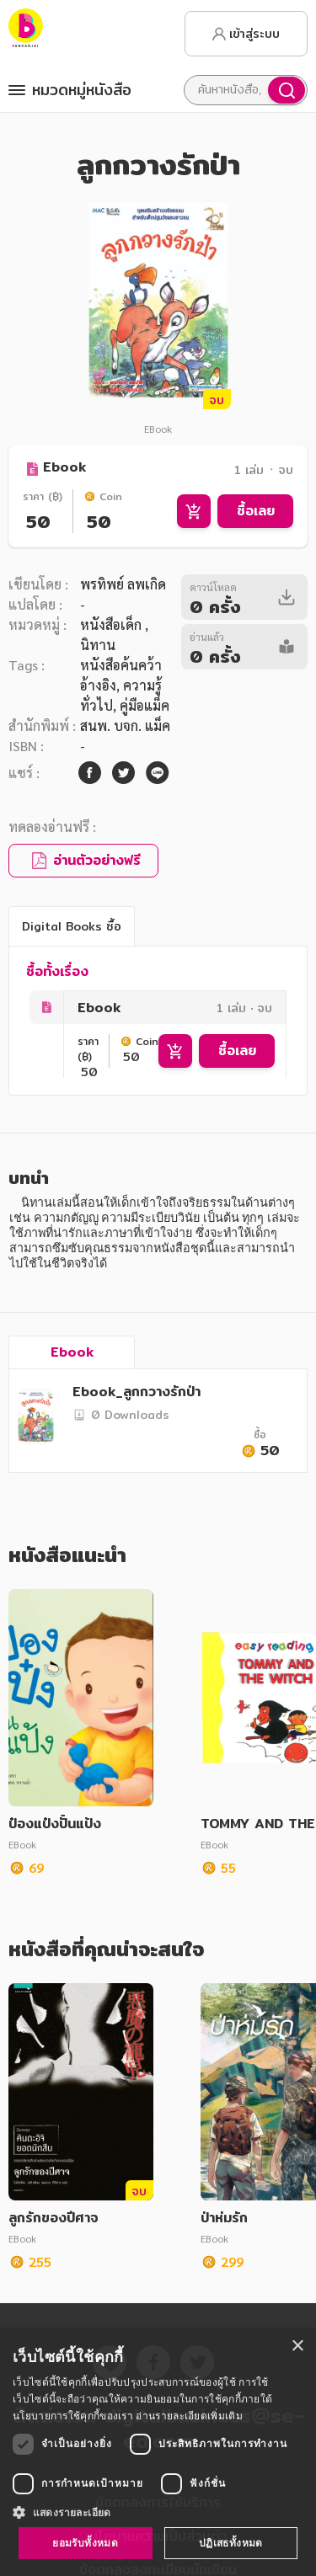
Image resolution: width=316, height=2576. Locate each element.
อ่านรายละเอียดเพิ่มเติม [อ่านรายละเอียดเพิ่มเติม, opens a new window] (189, 2415)
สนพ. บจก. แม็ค (125, 725)
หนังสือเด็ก (112, 624)
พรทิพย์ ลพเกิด (123, 584)
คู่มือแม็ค (144, 705)
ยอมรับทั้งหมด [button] (85, 2543)
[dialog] (158, 2452)
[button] (158, 2512)
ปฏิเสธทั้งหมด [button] (231, 2543)
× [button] (297, 2346)
